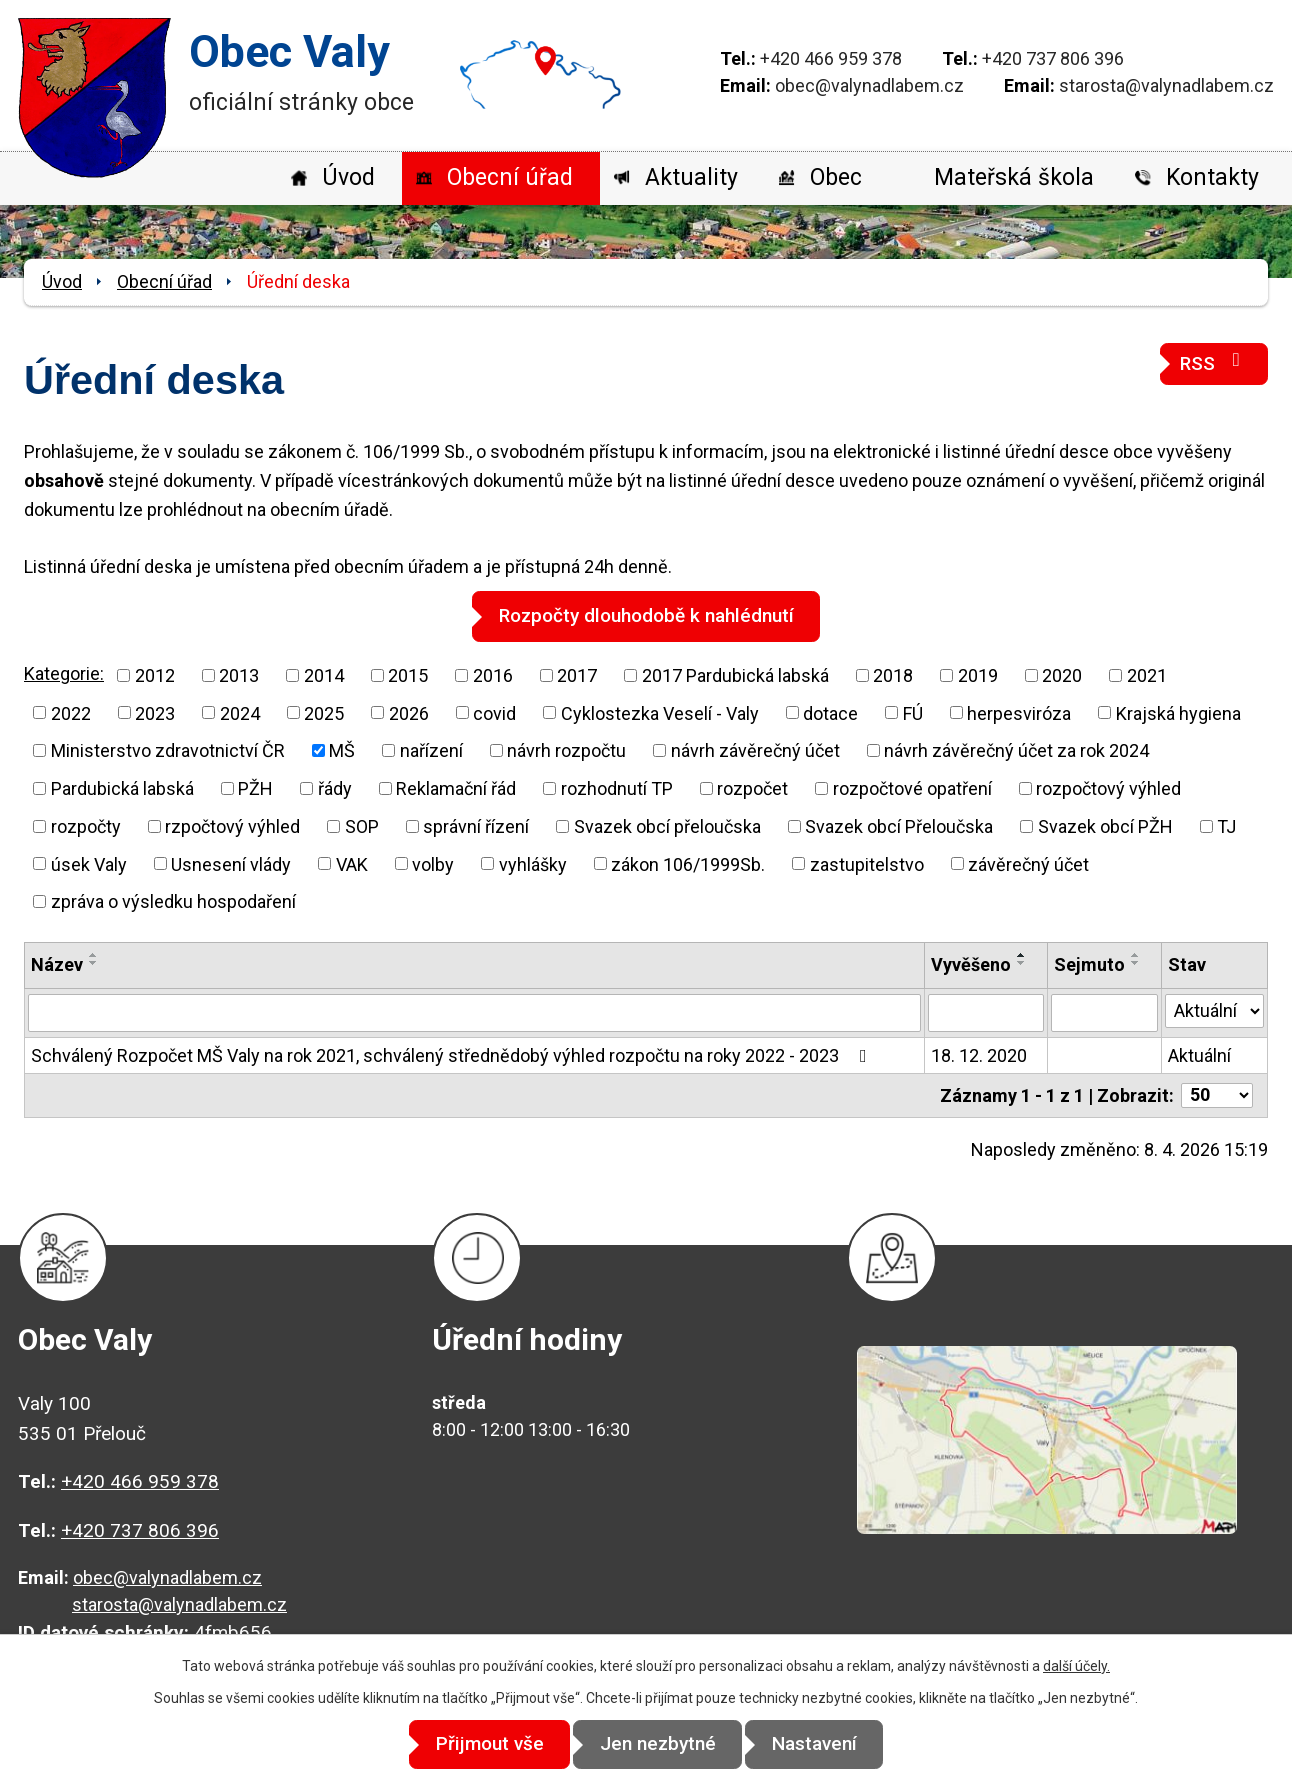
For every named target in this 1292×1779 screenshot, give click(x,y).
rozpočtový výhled (1108, 788)
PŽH (255, 788)
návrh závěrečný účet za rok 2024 (1016, 750)
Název (57, 964)
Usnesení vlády (231, 863)
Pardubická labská (122, 788)
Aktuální (1199, 1054)
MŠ (342, 750)
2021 (1147, 674)
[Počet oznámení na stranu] (1217, 1094)
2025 (324, 712)
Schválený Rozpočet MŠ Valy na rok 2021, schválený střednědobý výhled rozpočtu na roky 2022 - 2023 (453, 1054)
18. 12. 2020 (979, 1054)
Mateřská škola (1014, 177)
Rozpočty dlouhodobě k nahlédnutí (646, 615)
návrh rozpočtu (566, 750)
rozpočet (752, 788)
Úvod (348, 177)
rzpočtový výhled (232, 825)
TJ (1226, 825)
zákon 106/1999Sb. (688, 863)
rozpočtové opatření (912, 788)
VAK (352, 863)
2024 (240, 712)
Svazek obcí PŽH (1105, 825)
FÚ (913, 712)
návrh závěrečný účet (755, 750)
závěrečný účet (1028, 863)
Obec (836, 177)
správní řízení (476, 825)
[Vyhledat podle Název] (474, 1012)
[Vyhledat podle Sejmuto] (1104, 1012)
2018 (893, 674)
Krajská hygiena (1178, 712)
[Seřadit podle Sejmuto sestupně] (1136, 963)
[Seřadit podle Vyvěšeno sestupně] (1022, 963)
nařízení (431, 750)
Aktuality (691, 177)
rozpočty (86, 825)
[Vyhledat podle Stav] (1214, 1010)
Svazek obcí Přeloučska (899, 825)
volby (433, 863)
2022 (71, 712)
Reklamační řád (456, 788)
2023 (155, 712)
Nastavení (826, 1744)
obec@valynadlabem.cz (869, 85)
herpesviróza (1019, 712)
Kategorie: (64, 673)
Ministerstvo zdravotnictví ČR (168, 750)
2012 (155, 674)
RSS (1214, 362)
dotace (830, 712)
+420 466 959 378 (831, 58)
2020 (1062, 674)
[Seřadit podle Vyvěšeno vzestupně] (1022, 955)
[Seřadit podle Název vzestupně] (94, 955)
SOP (362, 825)
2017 (577, 674)
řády (335, 788)
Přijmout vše (478, 1744)
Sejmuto (1089, 964)
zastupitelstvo (867, 863)
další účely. (1076, 1667)
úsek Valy (89, 863)
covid (494, 712)
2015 (408, 674)
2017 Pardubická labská (735, 674)
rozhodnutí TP (617, 788)
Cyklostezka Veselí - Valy (660, 712)
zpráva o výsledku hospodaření (173, 901)
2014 (324, 674)
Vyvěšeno (971, 964)
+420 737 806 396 (1053, 58)
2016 (493, 674)
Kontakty (1212, 177)
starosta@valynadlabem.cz (1166, 85)
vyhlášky (533, 863)
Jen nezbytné (658, 1744)
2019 (978, 674)
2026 (409, 712)
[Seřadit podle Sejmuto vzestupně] (1136, 955)
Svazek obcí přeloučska (667, 825)
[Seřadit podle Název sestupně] (94, 963)
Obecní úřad (510, 177)
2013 (239, 674)
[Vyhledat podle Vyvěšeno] (986, 1012)
